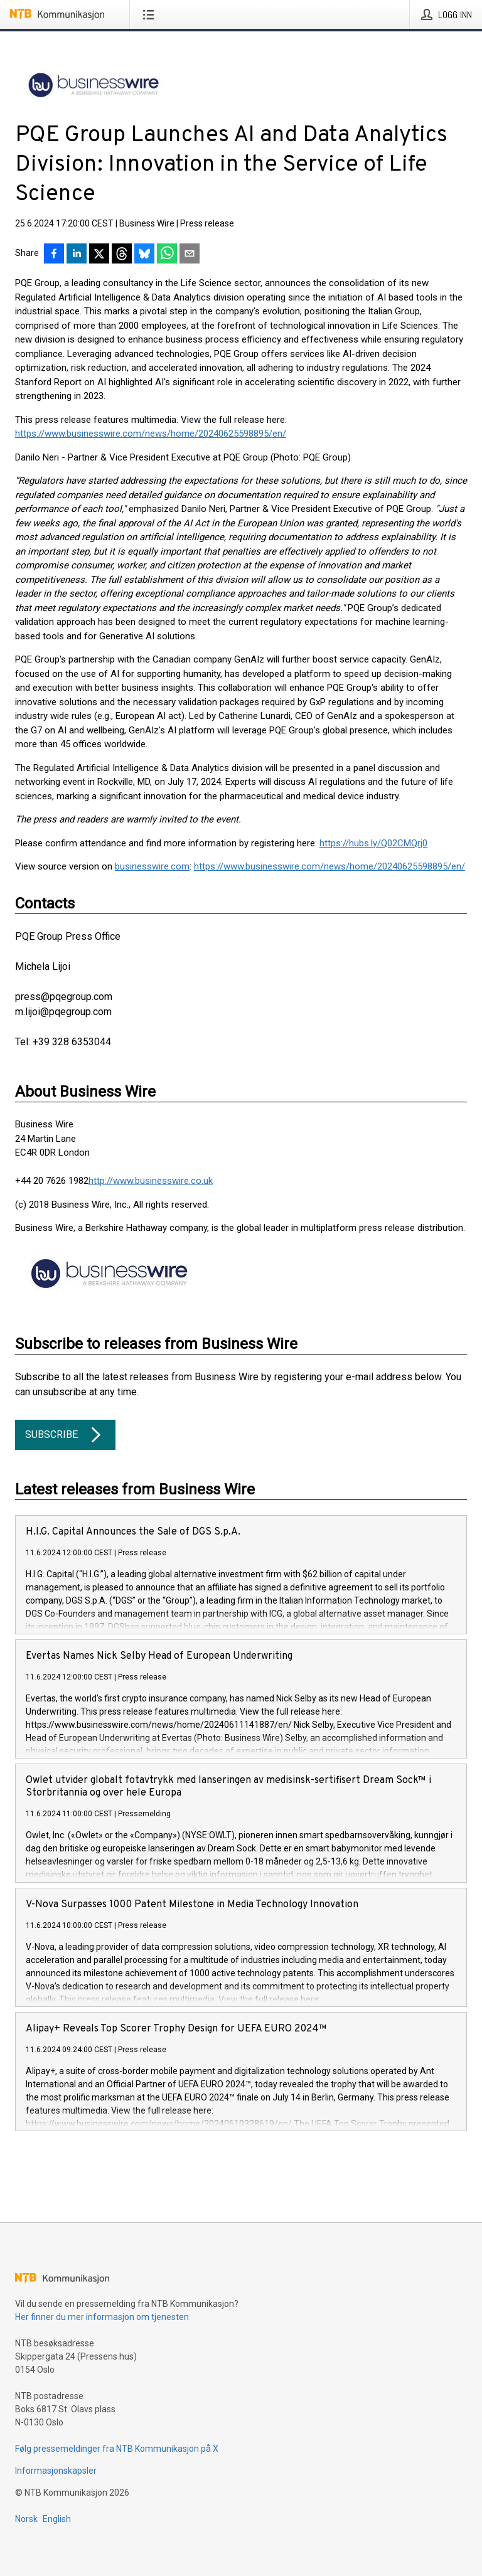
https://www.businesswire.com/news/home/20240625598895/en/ (150, 433)
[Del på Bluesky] (144, 254)
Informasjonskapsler (56, 2471)
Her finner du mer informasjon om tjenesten (102, 2317)
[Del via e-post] (189, 254)
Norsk (26, 2519)
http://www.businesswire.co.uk (150, 1180)
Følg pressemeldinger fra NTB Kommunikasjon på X (116, 2449)
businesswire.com (152, 866)
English (57, 2519)
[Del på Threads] (122, 254)
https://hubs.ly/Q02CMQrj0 (373, 843)
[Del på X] (99, 254)
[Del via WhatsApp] (167, 254)
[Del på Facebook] (54, 254)
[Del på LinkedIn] (77, 254)
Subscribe (65, 1434)
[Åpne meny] (151, 14)
